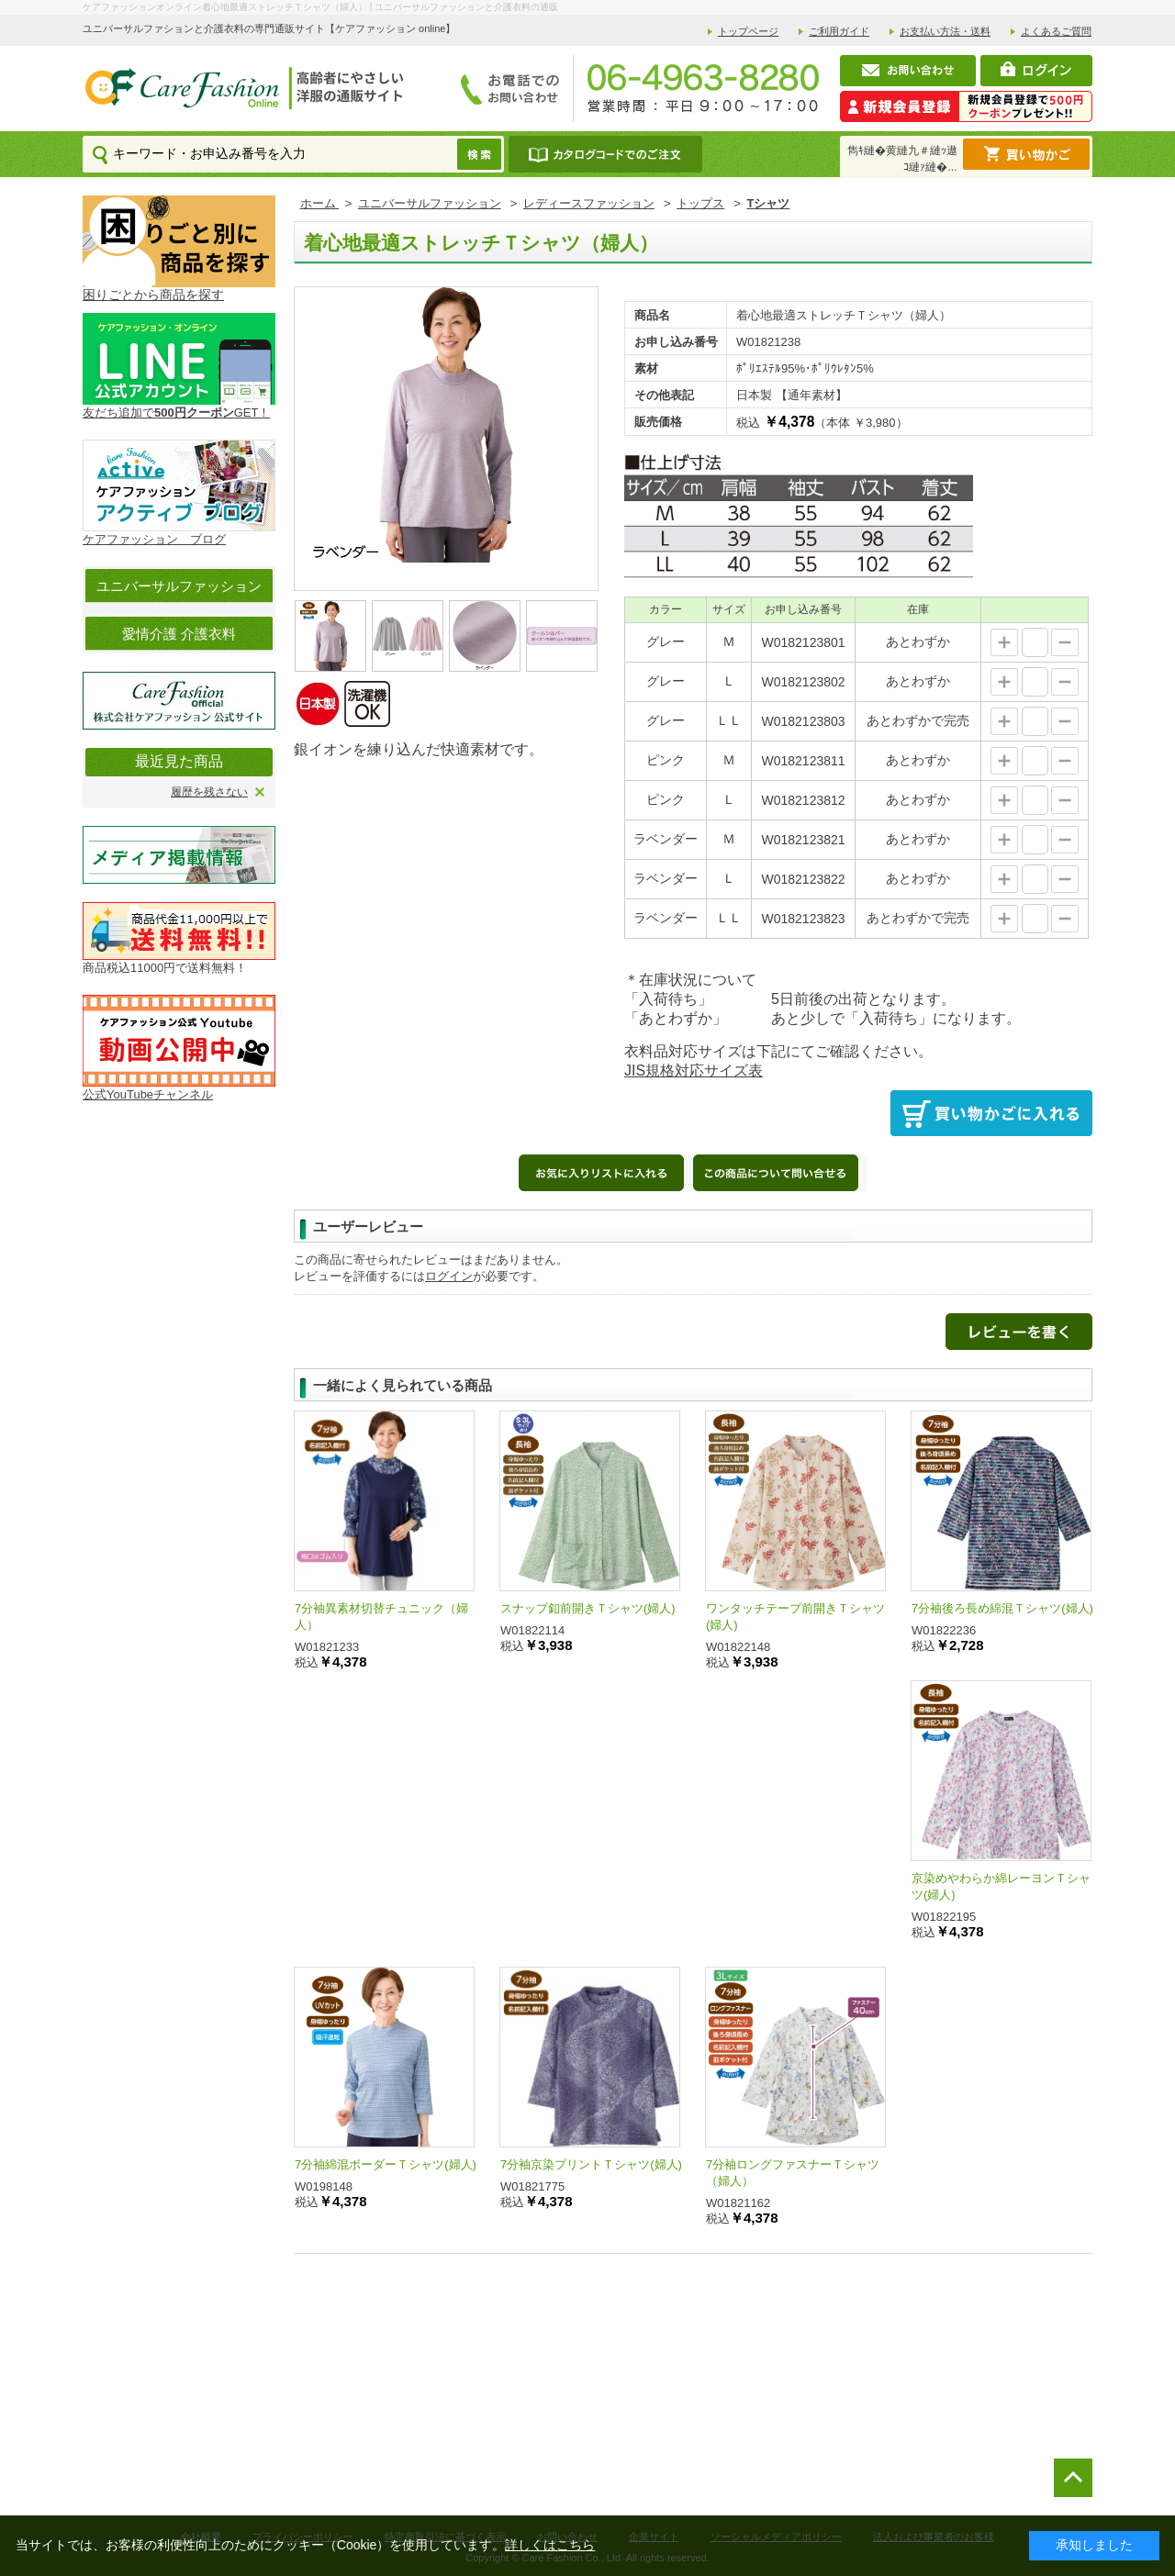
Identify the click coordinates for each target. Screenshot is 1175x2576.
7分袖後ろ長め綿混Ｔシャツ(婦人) (1002, 1608)
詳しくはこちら (550, 2544)
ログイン (449, 1276)
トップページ (748, 31)
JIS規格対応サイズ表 (693, 1070)
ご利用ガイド (839, 31)
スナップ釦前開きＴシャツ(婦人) (588, 1608)
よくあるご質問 (1056, 31)
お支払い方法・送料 (945, 31)
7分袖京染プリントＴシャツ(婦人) (591, 2164)
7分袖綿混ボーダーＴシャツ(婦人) (385, 2164)
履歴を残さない (209, 792)
